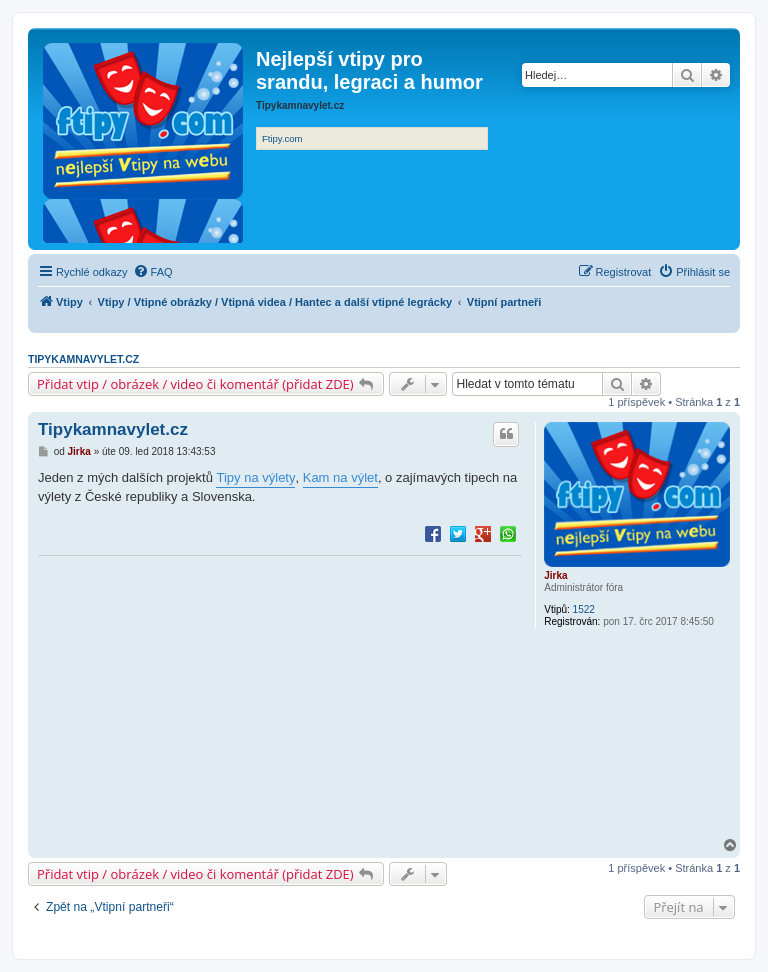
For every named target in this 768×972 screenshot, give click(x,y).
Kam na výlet (340, 477)
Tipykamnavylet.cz (83, 359)
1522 (584, 609)
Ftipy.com (282, 138)
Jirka (555, 575)
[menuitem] (153, 272)
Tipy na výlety (255, 477)
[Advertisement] (280, 698)
